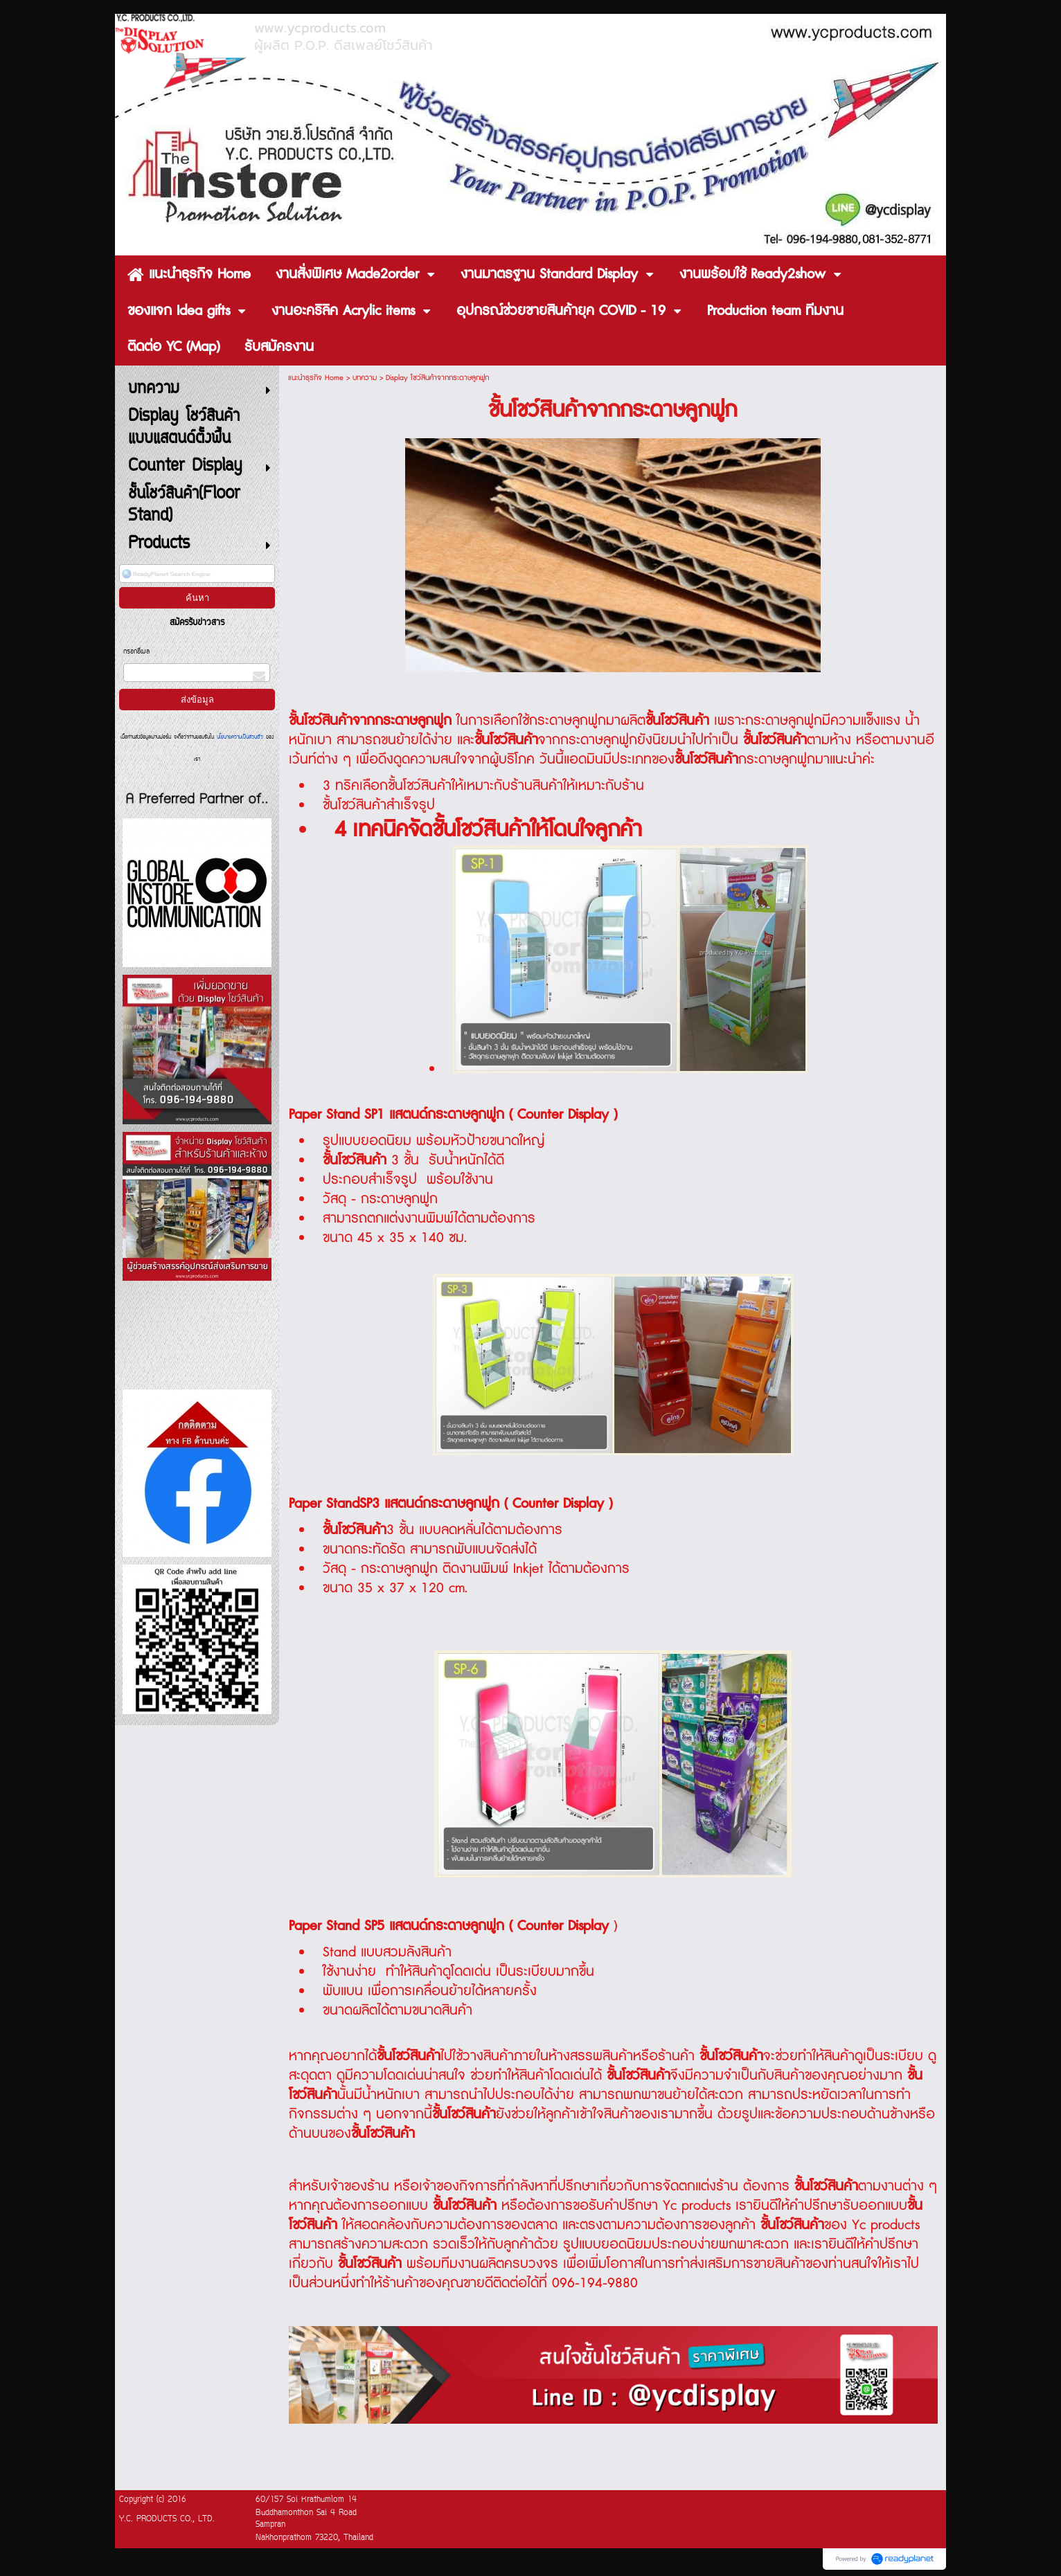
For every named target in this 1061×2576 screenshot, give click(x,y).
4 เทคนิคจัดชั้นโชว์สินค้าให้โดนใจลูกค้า (488, 830)
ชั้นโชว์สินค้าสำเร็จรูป (379, 805)
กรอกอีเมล (136, 652)
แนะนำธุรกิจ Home (316, 377)
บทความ (365, 377)
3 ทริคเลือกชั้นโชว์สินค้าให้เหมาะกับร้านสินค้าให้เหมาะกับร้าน (483, 785)
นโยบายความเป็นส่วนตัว (240, 737)
